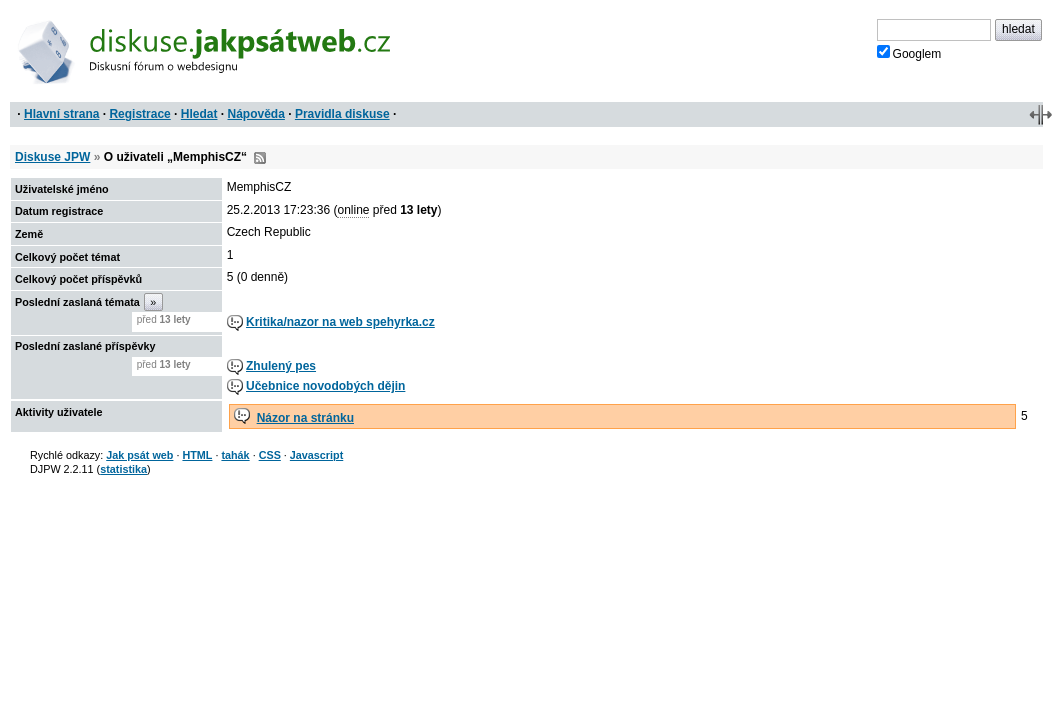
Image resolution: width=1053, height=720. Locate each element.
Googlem (909, 53)
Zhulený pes (281, 366)
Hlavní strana (61, 114)
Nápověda (256, 114)
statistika (123, 469)
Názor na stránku (305, 418)
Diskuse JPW (52, 157)
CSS (270, 455)
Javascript (316, 455)
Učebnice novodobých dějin (325, 386)
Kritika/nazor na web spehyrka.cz (340, 322)
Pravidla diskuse (342, 114)
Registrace (139, 114)
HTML (197, 455)
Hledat (199, 114)
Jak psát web (139, 455)
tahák (235, 455)
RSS (260, 158)
